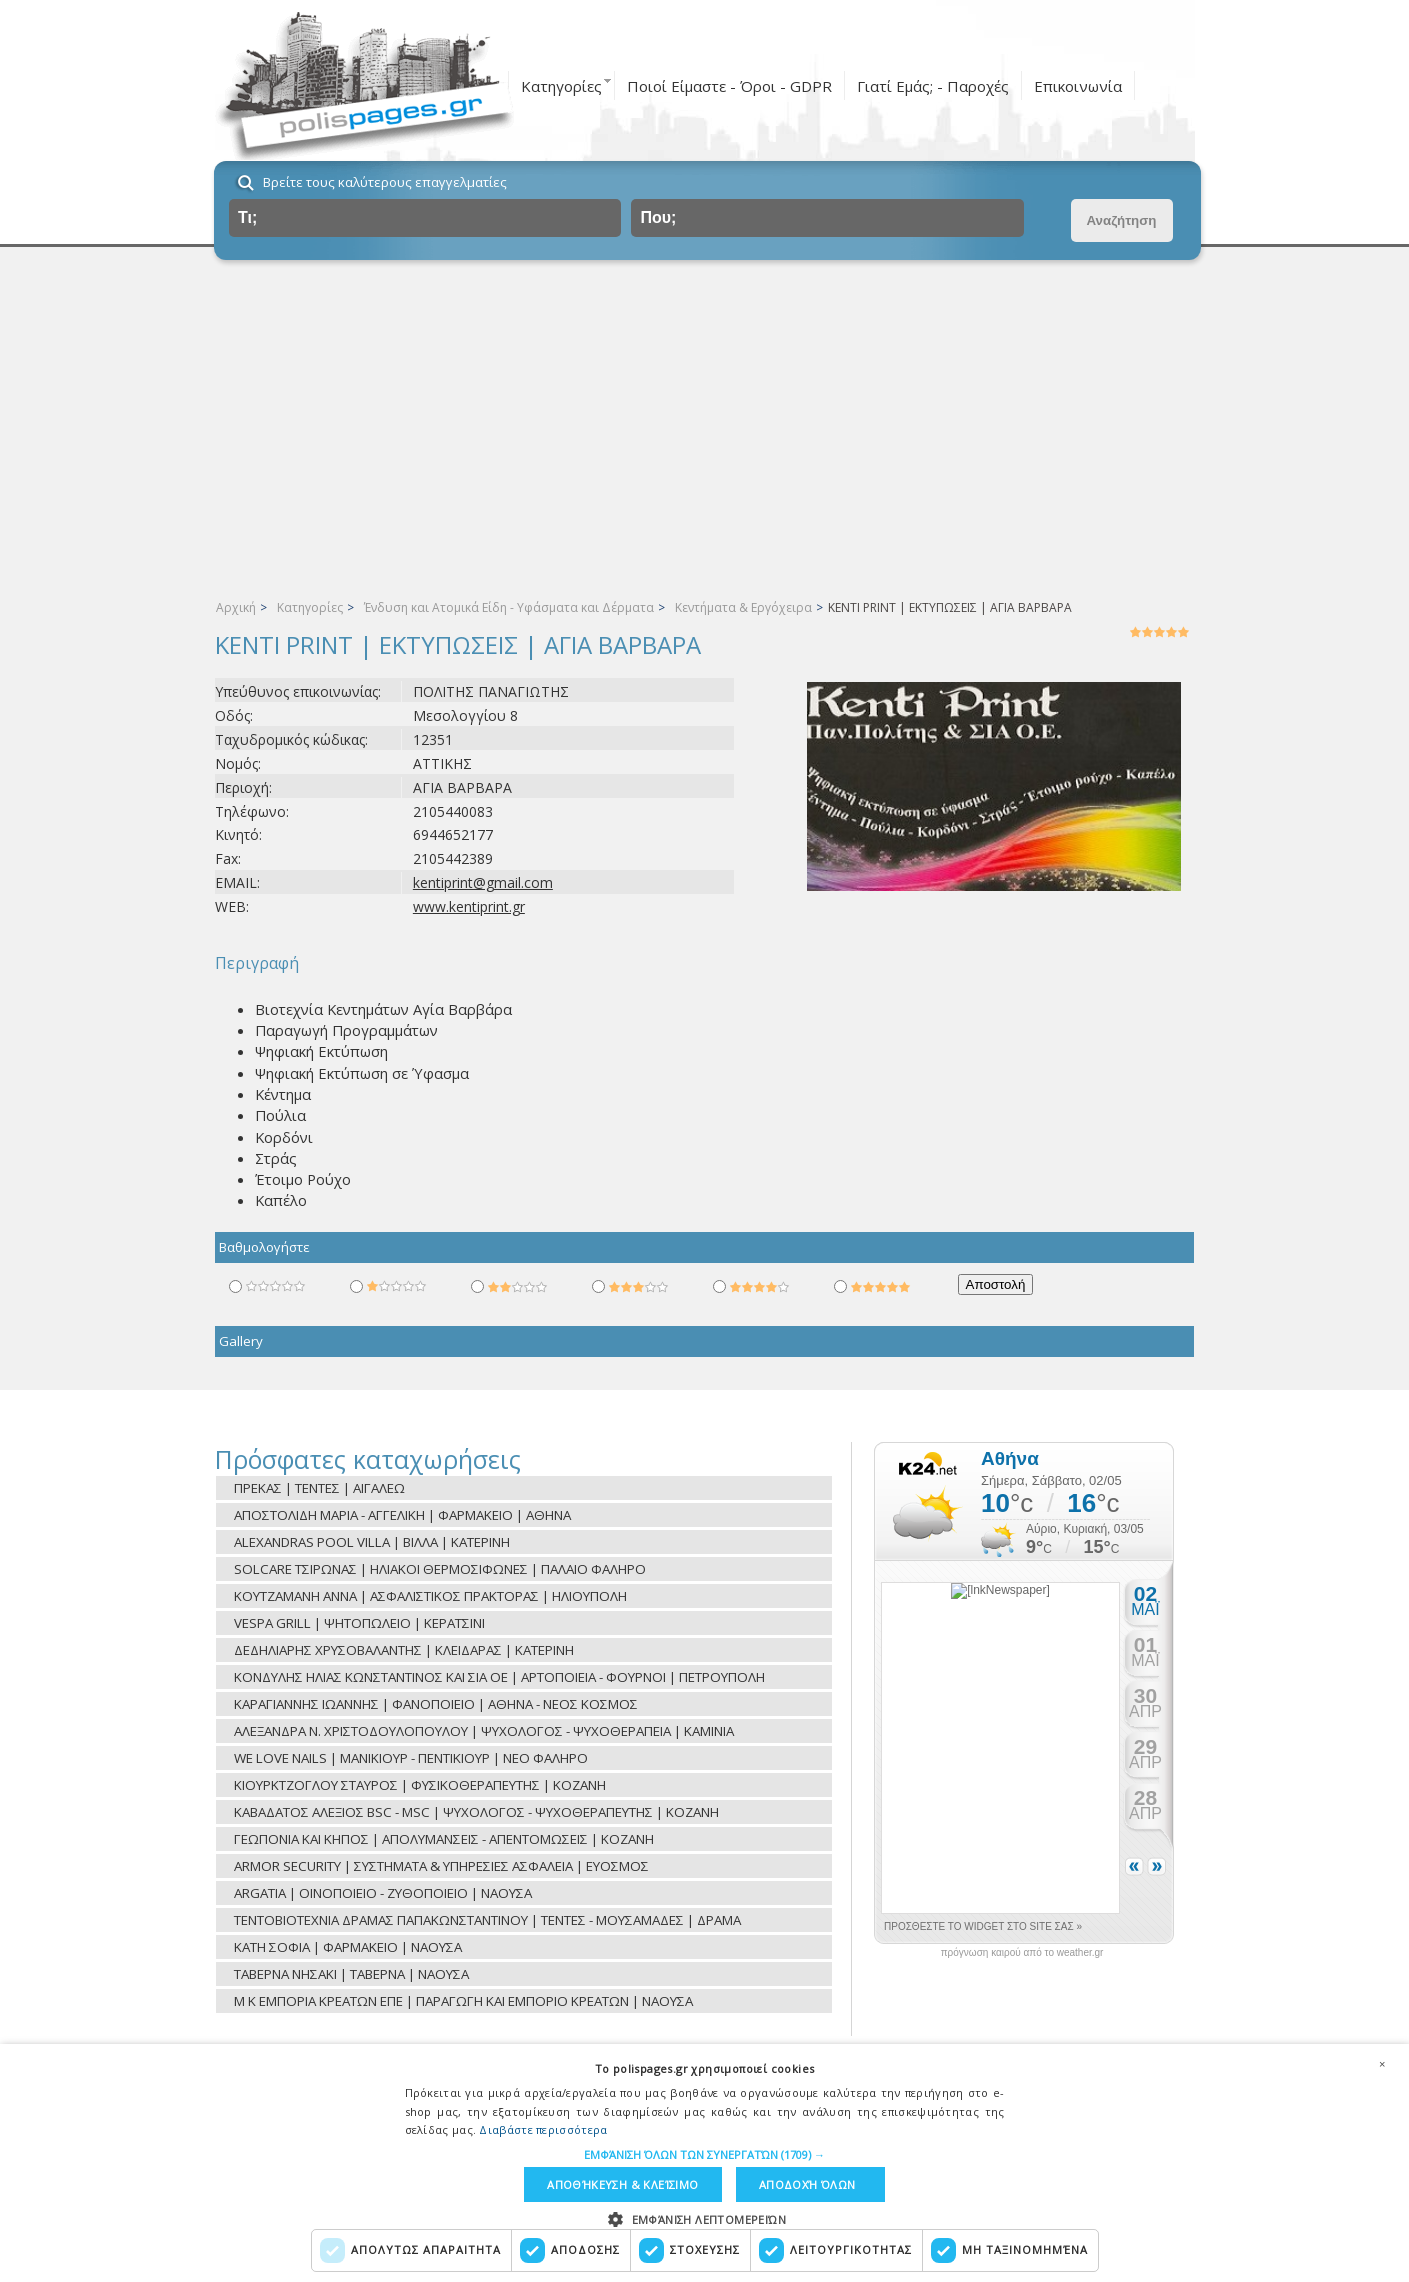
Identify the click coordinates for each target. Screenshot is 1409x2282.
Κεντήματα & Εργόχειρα (743, 607)
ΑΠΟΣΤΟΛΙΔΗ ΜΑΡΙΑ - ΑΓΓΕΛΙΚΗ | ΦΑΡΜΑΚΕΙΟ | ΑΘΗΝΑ (402, 1515)
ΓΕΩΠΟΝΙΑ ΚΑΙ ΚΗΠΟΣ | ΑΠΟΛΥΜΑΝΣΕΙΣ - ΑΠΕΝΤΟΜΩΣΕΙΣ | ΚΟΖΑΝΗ (444, 1839)
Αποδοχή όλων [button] (807, 2184)
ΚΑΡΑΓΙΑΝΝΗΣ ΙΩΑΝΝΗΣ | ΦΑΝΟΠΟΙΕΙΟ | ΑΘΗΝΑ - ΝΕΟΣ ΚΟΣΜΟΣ (436, 1704)
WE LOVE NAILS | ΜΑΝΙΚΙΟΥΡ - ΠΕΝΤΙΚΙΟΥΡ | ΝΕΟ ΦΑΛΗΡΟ (411, 1758)
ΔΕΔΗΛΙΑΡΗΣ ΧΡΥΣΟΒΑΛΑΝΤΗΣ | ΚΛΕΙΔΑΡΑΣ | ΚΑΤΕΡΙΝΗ (404, 1650)
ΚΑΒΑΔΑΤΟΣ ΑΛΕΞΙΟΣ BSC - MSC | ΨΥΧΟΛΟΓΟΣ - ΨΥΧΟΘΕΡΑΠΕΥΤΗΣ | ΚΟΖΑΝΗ (476, 1812)
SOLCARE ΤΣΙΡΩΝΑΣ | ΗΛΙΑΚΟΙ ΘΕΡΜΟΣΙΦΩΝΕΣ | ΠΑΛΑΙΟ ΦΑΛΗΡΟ (440, 1569)
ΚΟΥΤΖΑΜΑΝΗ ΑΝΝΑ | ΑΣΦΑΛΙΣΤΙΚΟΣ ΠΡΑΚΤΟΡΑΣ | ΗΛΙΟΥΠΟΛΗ (430, 1596)
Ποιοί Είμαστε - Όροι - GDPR (729, 86)
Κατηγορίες (561, 86)
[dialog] (704, 2163)
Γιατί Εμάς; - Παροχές (933, 86)
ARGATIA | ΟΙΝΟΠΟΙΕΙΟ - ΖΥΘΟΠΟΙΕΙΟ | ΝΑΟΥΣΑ (383, 1893)
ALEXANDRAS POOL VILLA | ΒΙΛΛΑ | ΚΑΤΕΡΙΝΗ (372, 1542)
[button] (704, 2154)
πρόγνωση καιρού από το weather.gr (1022, 1953)
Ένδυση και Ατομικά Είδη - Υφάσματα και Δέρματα (509, 607)
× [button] (1382, 2064)
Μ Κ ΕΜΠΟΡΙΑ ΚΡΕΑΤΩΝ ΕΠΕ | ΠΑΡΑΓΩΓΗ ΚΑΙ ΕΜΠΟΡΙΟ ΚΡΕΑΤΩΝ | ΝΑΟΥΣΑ (463, 2001)
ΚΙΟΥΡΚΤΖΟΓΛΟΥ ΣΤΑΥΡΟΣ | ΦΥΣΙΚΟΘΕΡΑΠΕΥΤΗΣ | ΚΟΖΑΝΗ (420, 1785)
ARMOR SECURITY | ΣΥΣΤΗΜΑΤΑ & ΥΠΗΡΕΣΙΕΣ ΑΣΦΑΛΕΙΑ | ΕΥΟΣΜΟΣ (441, 1866)
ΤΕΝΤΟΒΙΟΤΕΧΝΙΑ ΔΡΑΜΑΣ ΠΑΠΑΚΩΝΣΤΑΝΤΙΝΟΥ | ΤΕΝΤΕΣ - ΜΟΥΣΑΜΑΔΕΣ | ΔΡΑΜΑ (487, 1920)
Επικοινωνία (1078, 86)
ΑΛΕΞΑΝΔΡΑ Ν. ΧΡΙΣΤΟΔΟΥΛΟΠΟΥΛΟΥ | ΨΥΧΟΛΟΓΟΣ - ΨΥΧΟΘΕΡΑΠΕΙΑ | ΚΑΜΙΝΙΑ (484, 1731)
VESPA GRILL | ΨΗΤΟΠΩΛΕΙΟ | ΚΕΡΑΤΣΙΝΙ (359, 1623)
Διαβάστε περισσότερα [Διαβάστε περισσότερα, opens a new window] (543, 2129)
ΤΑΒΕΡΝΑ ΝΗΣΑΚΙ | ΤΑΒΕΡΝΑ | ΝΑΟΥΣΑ (351, 1974)
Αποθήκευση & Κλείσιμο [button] (622, 2184)
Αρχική (236, 607)
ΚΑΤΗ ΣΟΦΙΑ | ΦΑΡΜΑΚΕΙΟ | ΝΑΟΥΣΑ (348, 1947)
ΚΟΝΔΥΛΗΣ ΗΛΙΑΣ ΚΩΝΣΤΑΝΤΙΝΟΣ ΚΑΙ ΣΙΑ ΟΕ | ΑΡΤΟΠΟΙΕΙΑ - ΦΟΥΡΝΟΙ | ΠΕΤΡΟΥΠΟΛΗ (499, 1677)
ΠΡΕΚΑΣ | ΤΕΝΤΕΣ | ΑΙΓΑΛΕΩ (319, 1488)
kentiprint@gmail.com (483, 882)
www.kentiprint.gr (469, 906)
